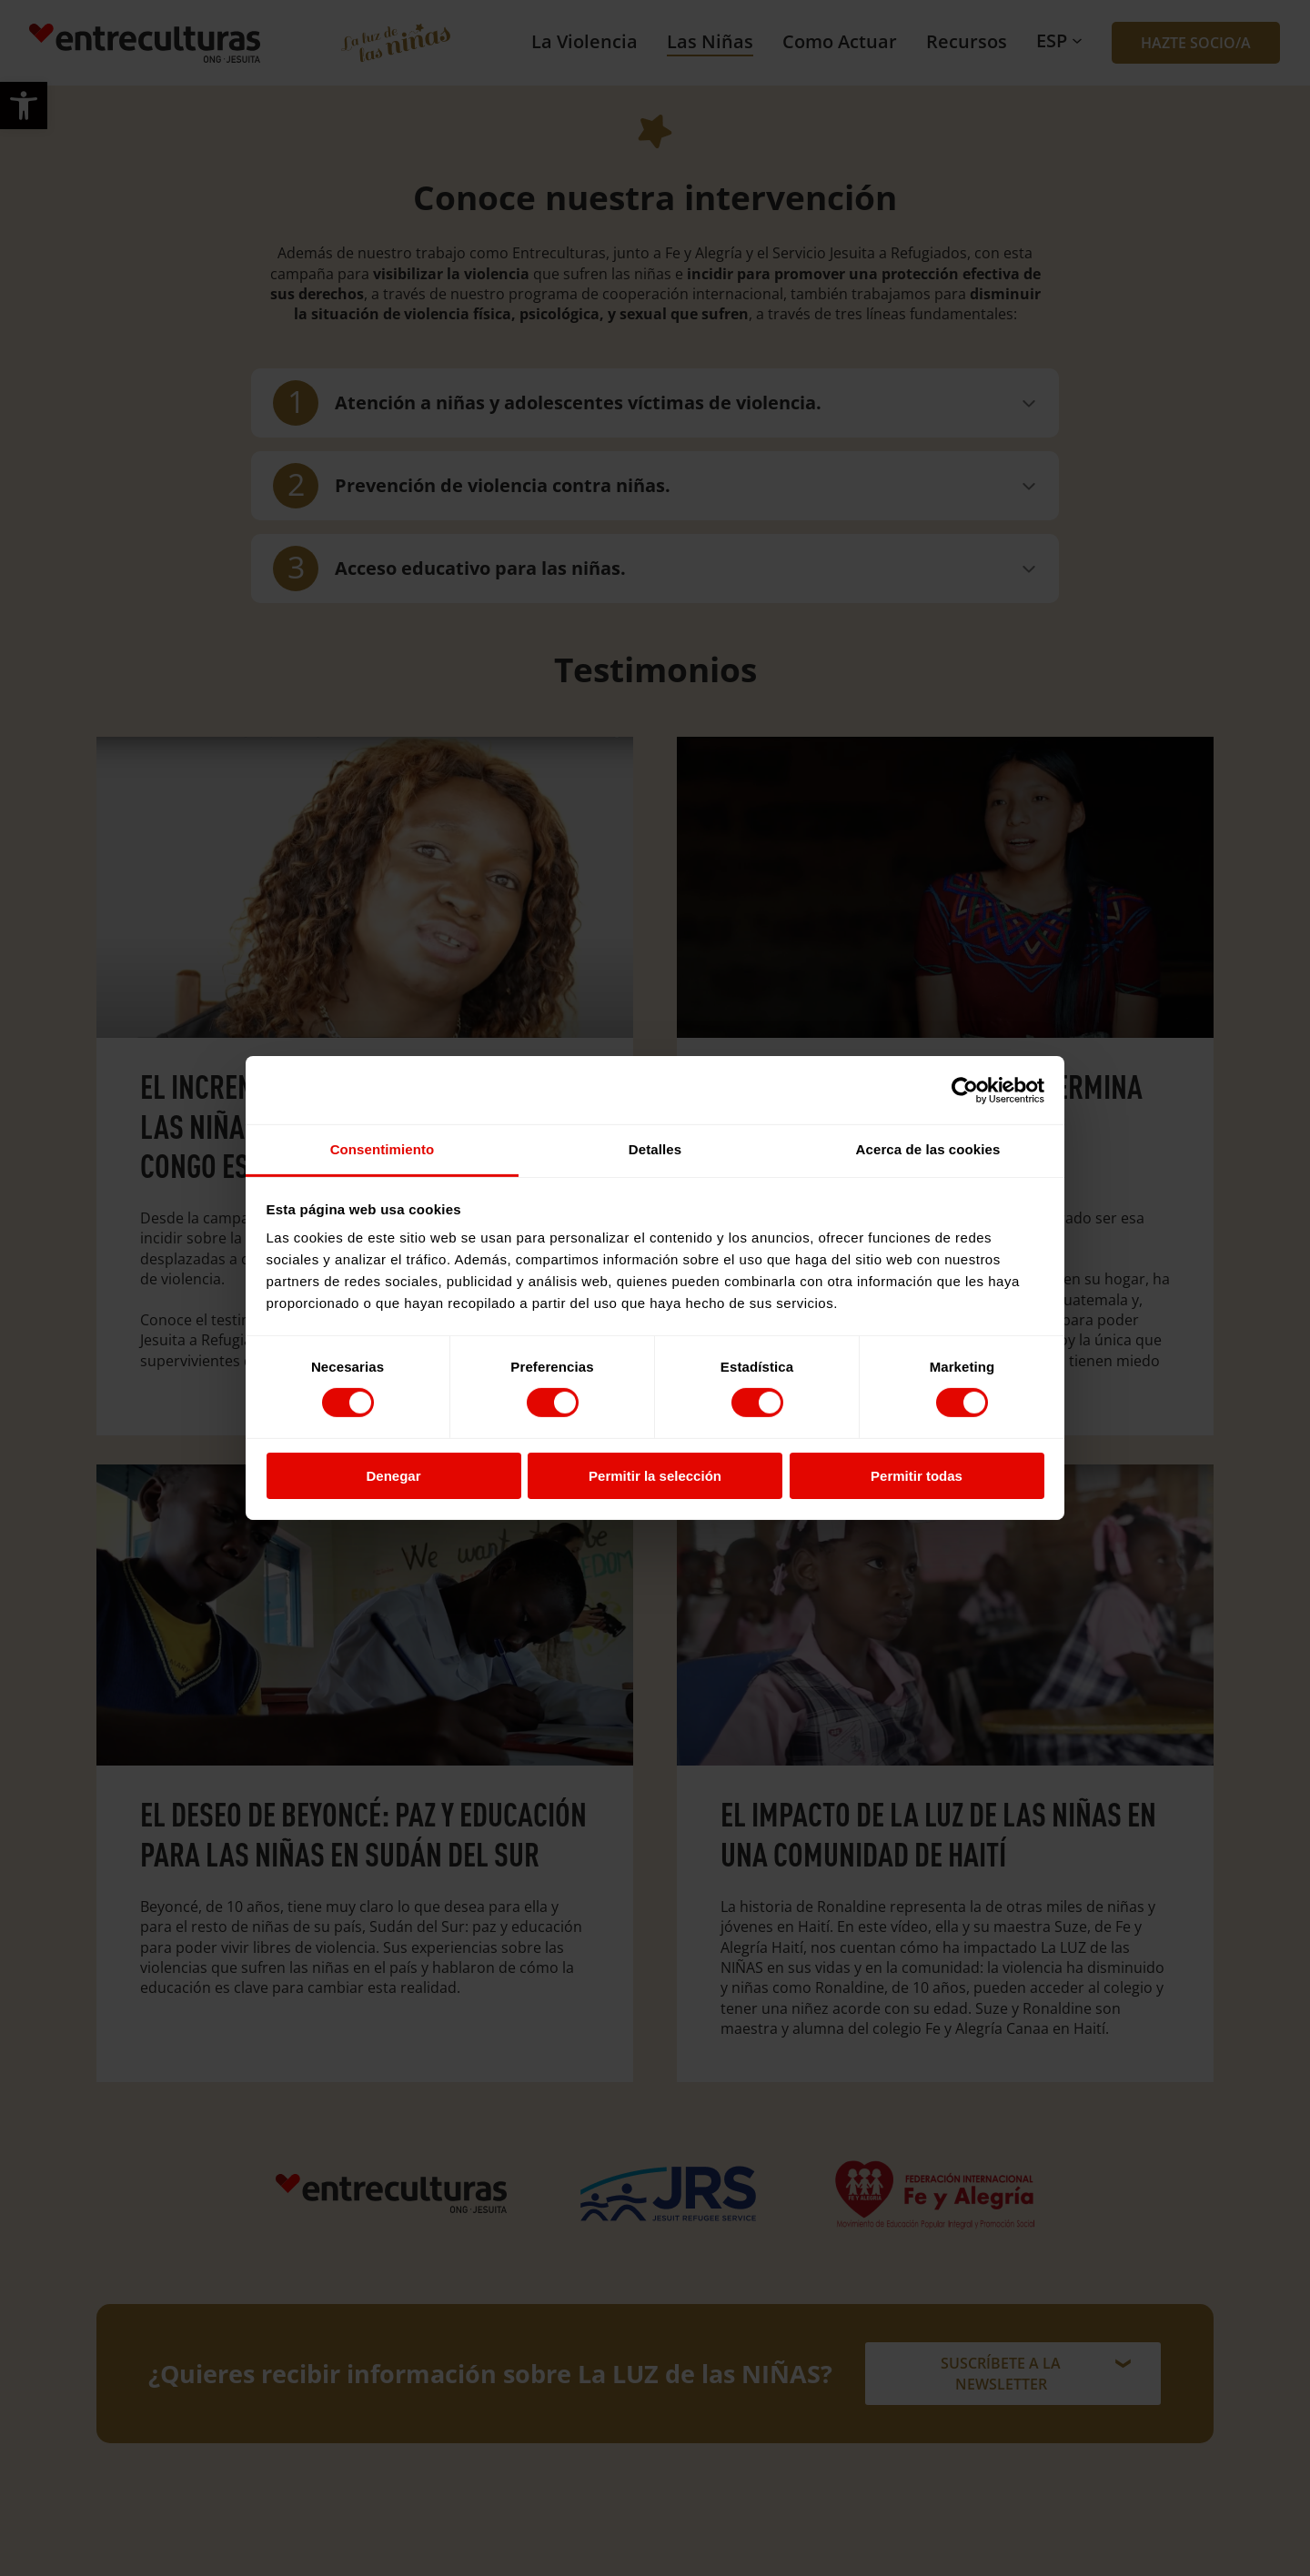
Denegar (393, 1476)
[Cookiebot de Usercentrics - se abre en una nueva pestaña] (964, 1089)
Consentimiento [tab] (382, 1149)
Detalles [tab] (655, 1149)
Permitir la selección (655, 1476)
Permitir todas (916, 1476)
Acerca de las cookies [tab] (928, 1149)
